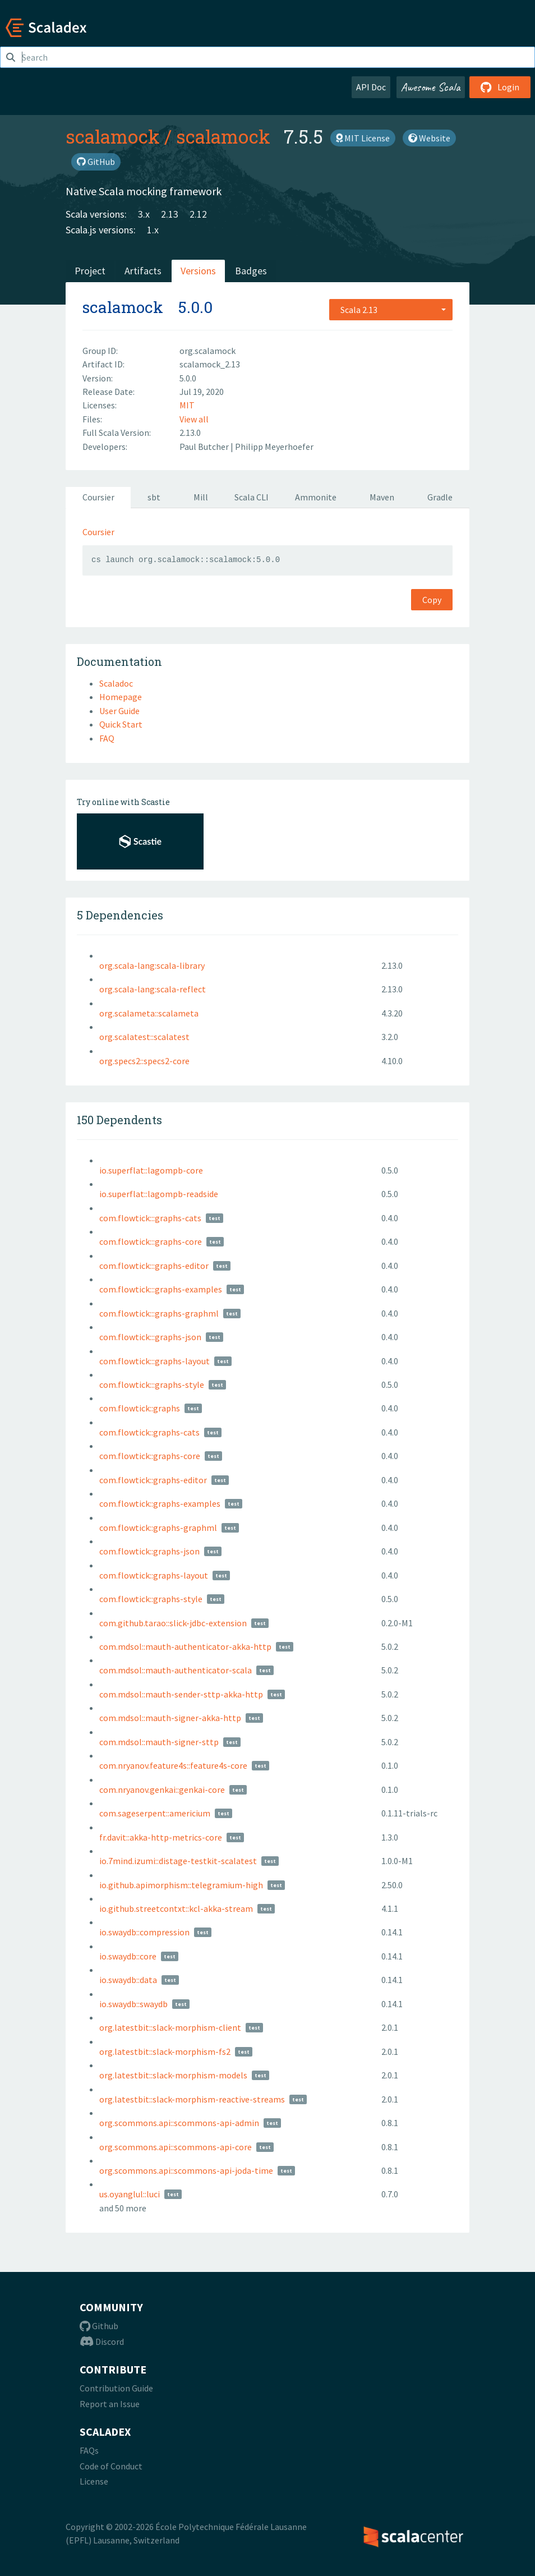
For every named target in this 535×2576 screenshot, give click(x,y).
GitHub (96, 161)
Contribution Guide (116, 2388)
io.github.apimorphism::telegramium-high (181, 1884)
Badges (251, 270)
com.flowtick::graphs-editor (153, 1479)
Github (99, 2325)
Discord (102, 2341)
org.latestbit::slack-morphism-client (170, 2027)
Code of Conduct (111, 2466)
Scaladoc (116, 683)
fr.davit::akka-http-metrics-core (160, 1837)
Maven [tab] (382, 497)
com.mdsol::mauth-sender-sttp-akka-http (181, 1694)
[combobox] (391, 309)
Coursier (98, 531)
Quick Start (120, 724)
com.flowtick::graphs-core (149, 1455)
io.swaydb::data (128, 1979)
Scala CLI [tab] (251, 497)
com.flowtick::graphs (139, 1408)
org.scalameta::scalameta (149, 1013)
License (94, 2481)
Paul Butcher (204, 446)
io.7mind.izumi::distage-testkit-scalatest (178, 1860)
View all (194, 419)
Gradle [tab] (440, 497)
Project (90, 270)
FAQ (106, 738)
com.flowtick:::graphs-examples (160, 1289)
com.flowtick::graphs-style (150, 1598)
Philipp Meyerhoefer (274, 446)
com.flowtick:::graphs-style (151, 1384)
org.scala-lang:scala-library (152, 965)
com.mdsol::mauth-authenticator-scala (175, 1670)
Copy (431, 599)
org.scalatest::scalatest (144, 1036)
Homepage (120, 696)
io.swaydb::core (127, 1956)
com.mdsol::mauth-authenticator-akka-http (185, 1646)
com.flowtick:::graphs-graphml (159, 1313)
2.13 (169, 214)
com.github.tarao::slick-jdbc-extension (173, 1623)
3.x (144, 214)
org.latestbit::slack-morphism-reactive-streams (192, 2099)
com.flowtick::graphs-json (149, 1551)
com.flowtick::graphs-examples (159, 1503)
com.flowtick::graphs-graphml (158, 1527)
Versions (198, 270)
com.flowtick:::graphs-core (150, 1241)
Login (500, 87)
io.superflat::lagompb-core (151, 1170)
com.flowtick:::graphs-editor (154, 1265)
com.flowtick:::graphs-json (150, 1336)
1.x (153, 229)
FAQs (89, 2450)
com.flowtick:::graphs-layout (154, 1361)
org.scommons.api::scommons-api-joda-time (186, 2170)
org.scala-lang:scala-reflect (152, 989)
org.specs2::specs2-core (144, 1060)
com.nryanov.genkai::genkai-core (162, 1789)
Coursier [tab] (98, 497)
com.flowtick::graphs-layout (153, 1575)
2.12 (198, 214)
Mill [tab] (200, 497)
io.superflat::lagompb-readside (158, 1193)
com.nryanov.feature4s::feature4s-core (173, 1765)
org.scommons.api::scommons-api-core (175, 2146)
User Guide (119, 710)
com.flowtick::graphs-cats (149, 1432)
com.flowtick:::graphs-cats (150, 1217)
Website (429, 138)
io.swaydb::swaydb (133, 2003)
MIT (187, 405)
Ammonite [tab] (315, 497)
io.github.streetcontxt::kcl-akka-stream (176, 1908)
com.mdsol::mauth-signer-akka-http (170, 1717)
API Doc (371, 87)
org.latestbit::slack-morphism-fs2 (164, 2051)
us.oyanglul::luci (129, 2194)
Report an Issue (110, 2403)
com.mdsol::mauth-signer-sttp (159, 1741)
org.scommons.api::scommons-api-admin (179, 2122)
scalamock (113, 136)
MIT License (363, 138)
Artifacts (143, 270)
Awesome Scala (430, 87)
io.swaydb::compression (144, 1932)
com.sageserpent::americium (154, 1813)
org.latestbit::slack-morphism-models (173, 2075)
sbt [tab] (153, 497)
